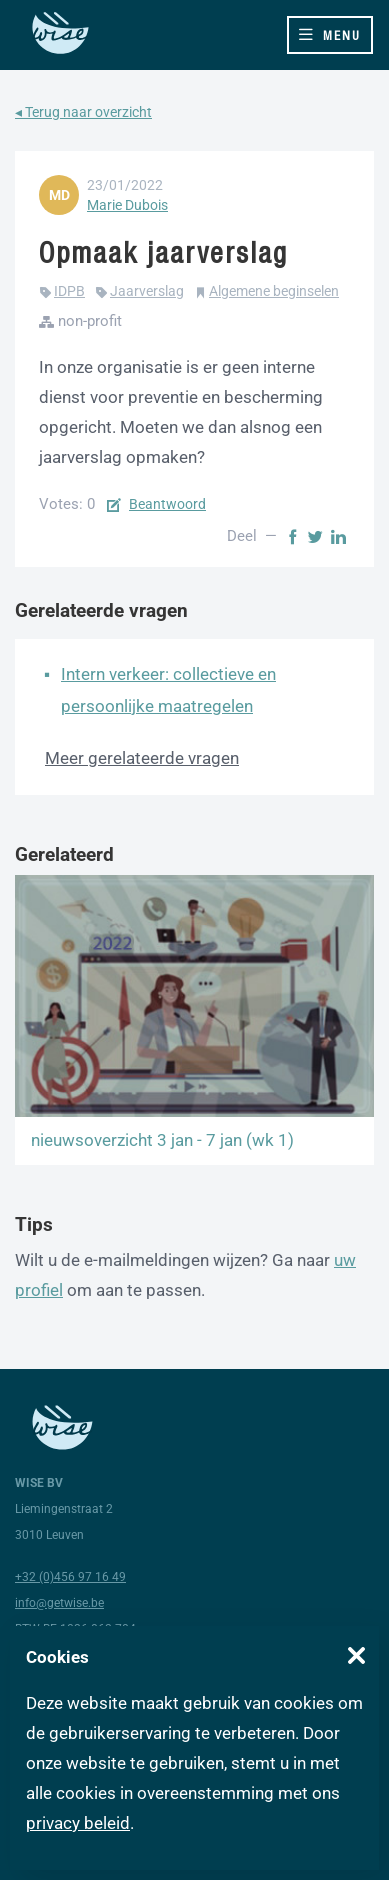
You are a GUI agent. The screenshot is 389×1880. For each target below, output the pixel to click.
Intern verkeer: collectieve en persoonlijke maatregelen (168, 690)
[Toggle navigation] (330, 35)
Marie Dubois (127, 205)
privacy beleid (78, 1823)
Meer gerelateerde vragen (142, 758)
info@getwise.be (59, 1603)
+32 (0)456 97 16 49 (70, 1577)
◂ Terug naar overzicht (83, 112)
